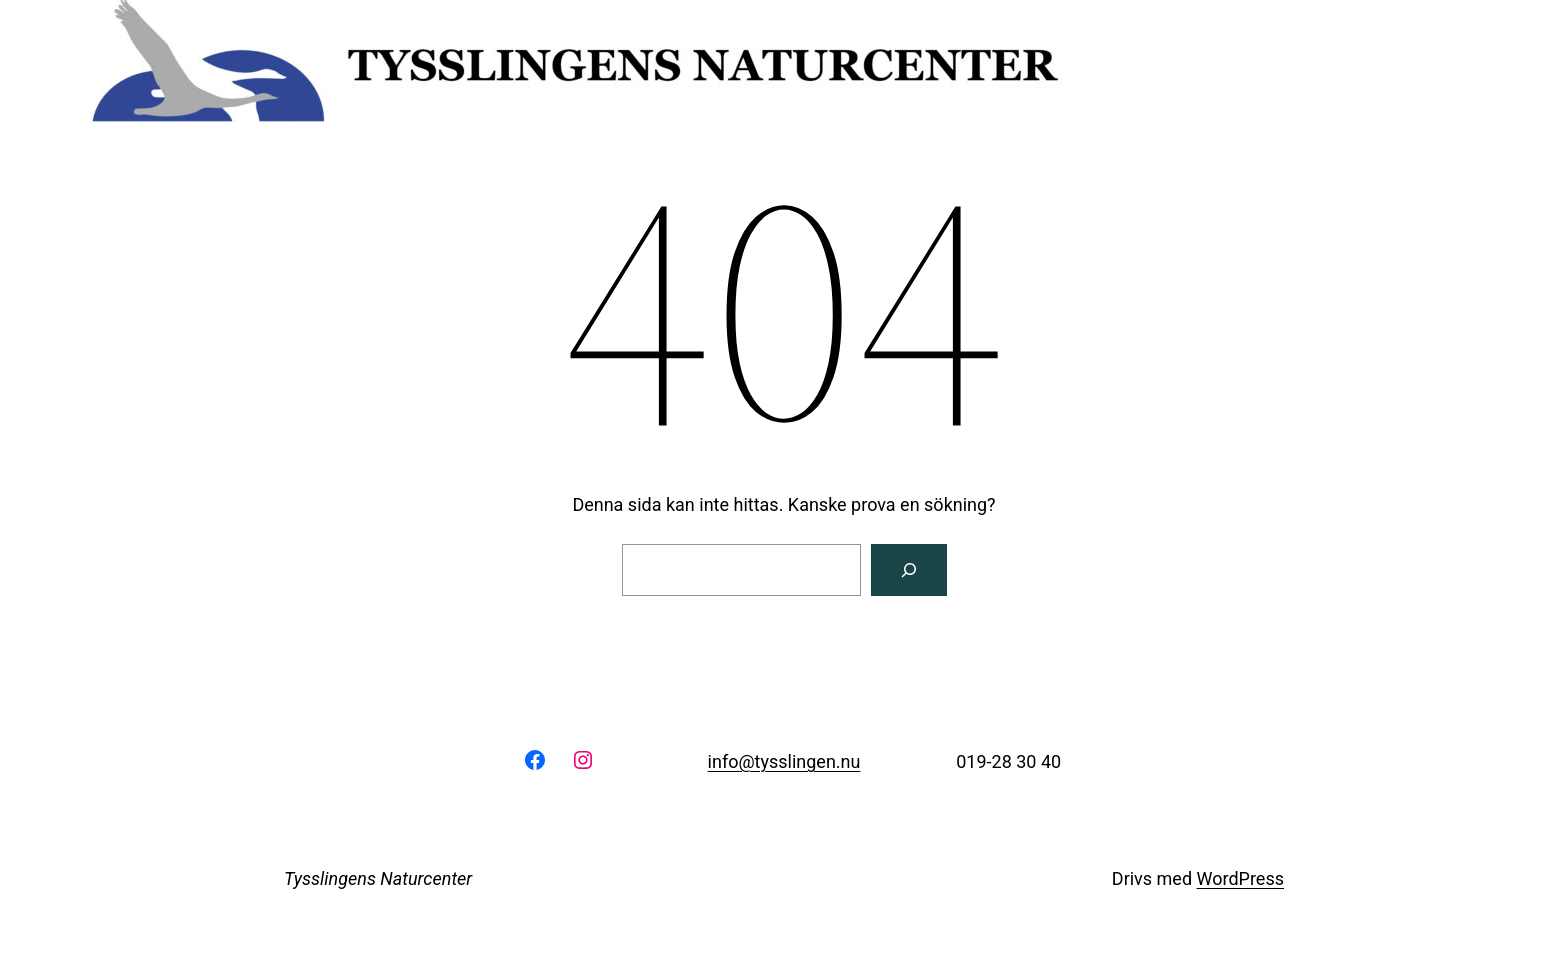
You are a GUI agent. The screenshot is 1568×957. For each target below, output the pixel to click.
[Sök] (909, 570)
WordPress (1240, 878)
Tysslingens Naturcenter (378, 878)
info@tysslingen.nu (784, 761)
